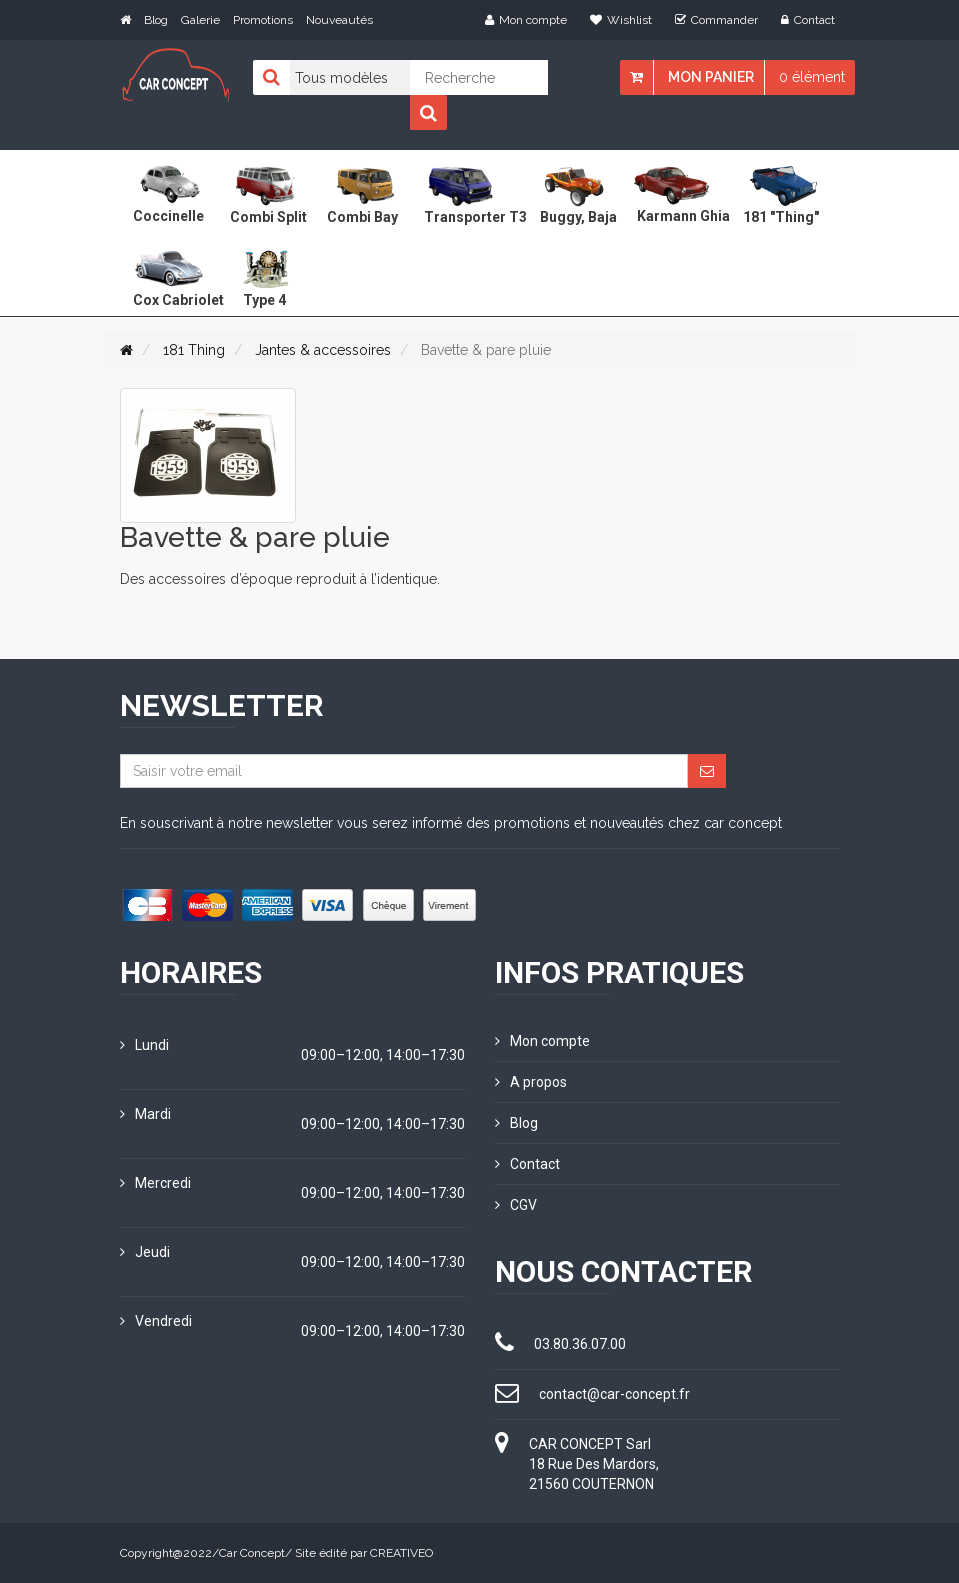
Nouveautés (339, 20)
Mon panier (711, 77)
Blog (156, 20)
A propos (531, 1082)
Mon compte (526, 20)
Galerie (200, 20)
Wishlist (621, 20)
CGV (516, 1205)
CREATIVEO (401, 1553)
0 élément (812, 77)
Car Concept (252, 1553)
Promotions (263, 20)
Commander (716, 20)
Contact (808, 20)
